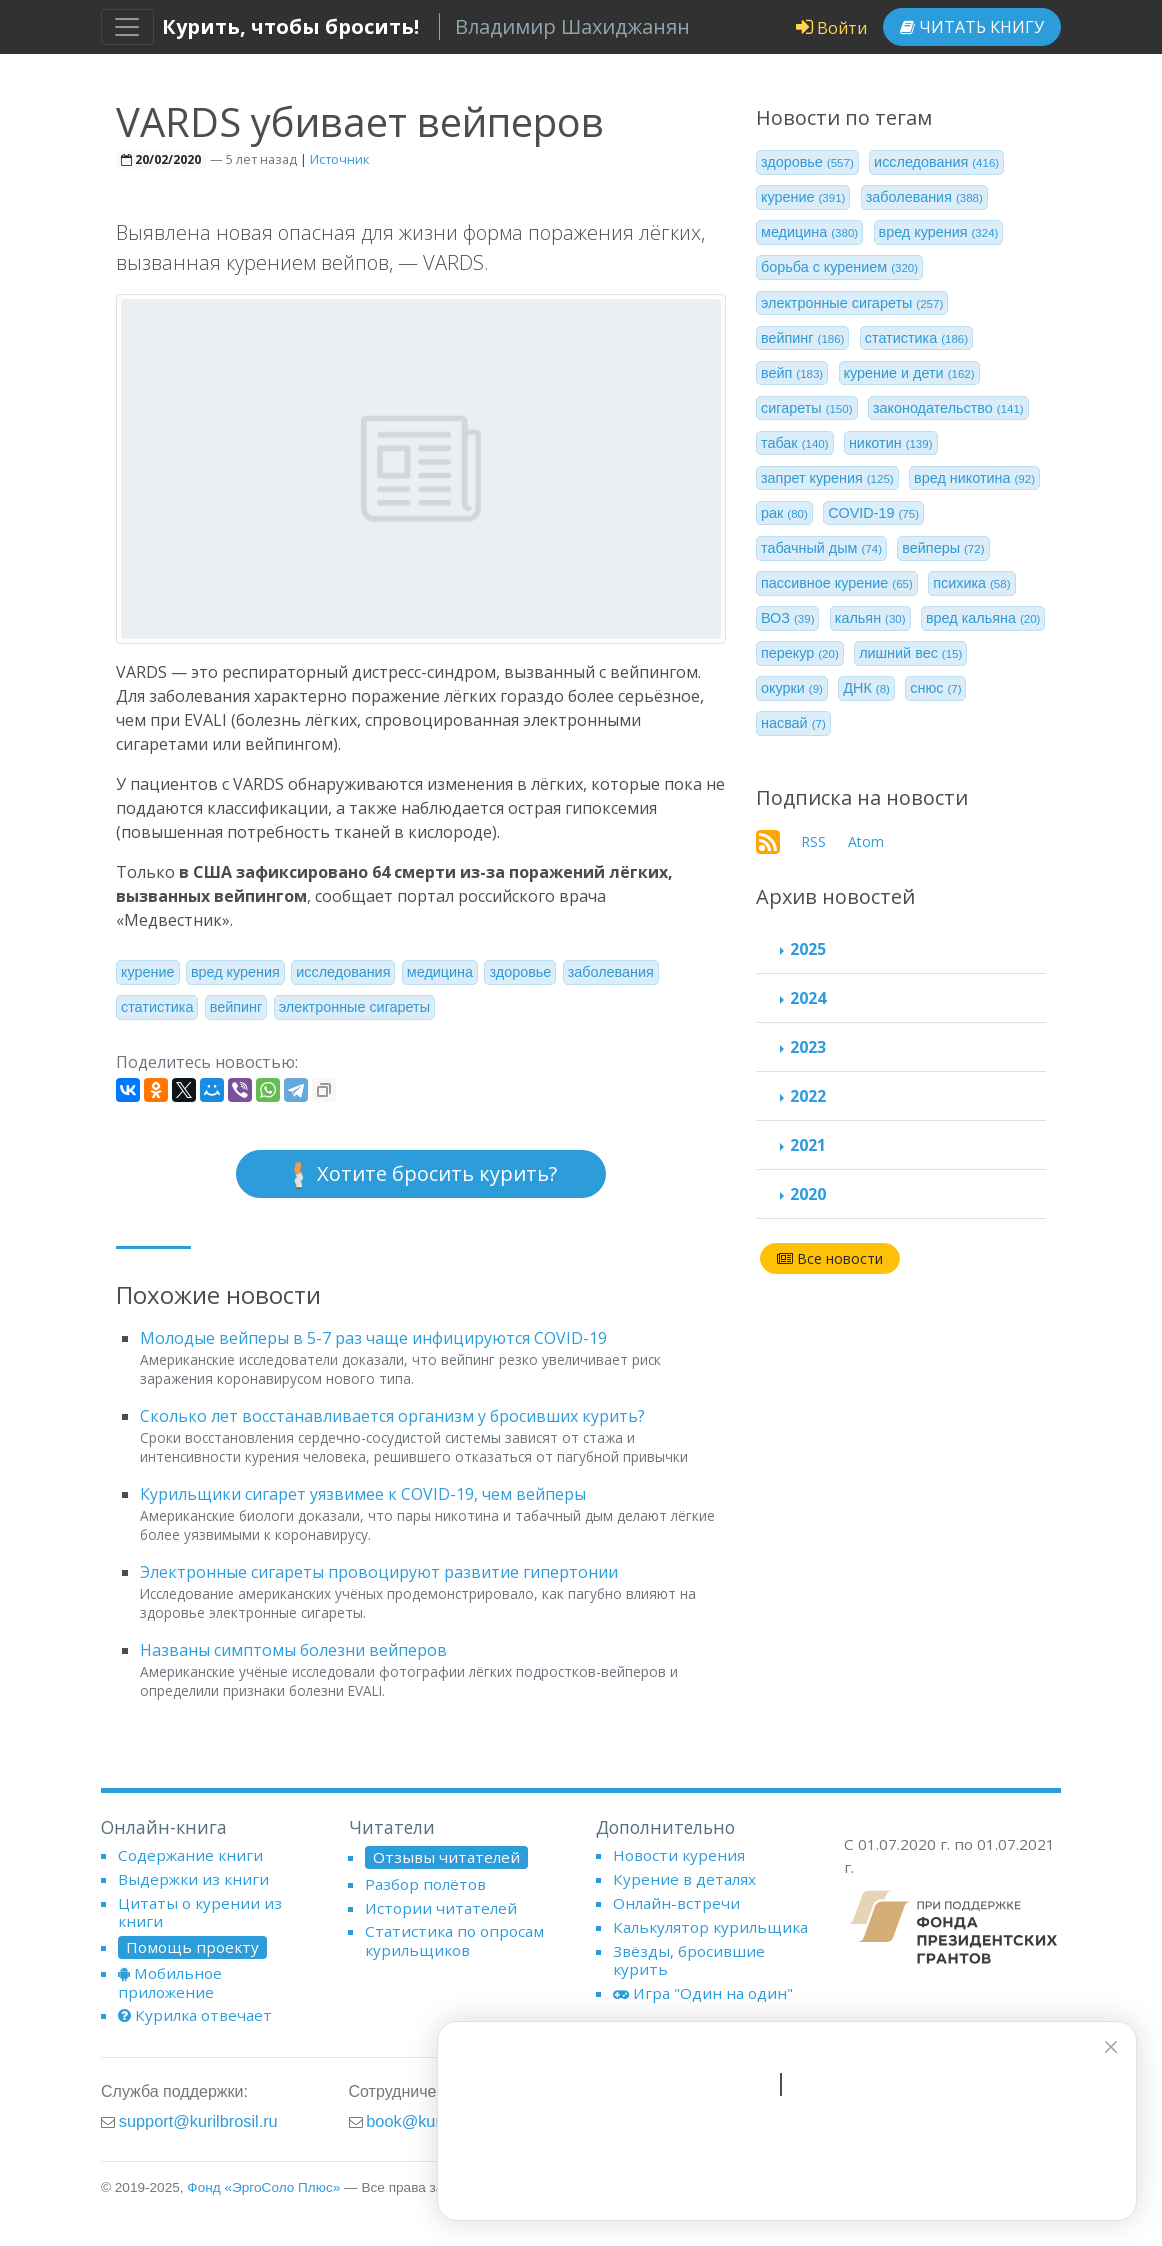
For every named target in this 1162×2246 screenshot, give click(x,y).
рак (784, 513)
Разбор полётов (425, 1884)
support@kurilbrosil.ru (198, 2121)
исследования (343, 972)
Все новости (830, 1258)
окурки (792, 688)
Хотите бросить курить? (421, 1174)
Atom (866, 841)
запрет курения (827, 478)
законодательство (948, 408)
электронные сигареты (354, 1007)
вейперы (943, 548)
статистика (157, 1007)
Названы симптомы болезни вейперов (293, 1650)
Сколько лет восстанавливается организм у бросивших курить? (392, 1416)
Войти (831, 28)
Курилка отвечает (195, 2015)
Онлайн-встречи (676, 1903)
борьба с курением (839, 267)
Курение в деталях (684, 1879)
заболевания (611, 972)
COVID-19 (873, 513)
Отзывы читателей (446, 1857)
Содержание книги (190, 1855)
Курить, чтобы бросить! (290, 26)
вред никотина (974, 478)
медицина (440, 972)
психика (971, 583)
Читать (972, 27)
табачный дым (821, 548)
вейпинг (236, 1007)
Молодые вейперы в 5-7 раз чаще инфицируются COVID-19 (373, 1338)
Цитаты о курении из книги (200, 1912)
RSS (813, 841)
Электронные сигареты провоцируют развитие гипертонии (379, 1572)
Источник (339, 159)
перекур (800, 653)
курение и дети (909, 373)
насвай (793, 723)
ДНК (866, 688)
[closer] (1107, 2047)
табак (795, 443)
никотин (891, 443)
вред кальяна (983, 618)
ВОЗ (788, 618)
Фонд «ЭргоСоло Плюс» (263, 2187)
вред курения (235, 972)
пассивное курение (837, 583)
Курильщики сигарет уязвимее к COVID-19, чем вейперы (363, 1494)
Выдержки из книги (193, 1879)
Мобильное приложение (170, 1982)
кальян (870, 618)
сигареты (807, 408)
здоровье (520, 972)
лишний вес (910, 653)
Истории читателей (441, 1908)
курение (148, 972)
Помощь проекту (192, 1947)
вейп (792, 373)
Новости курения (679, 1855)
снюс (935, 688)
